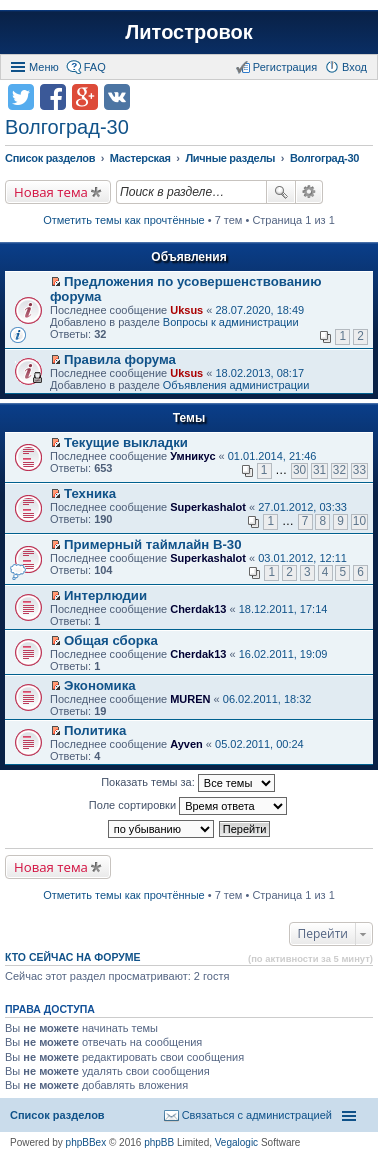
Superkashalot (208, 507)
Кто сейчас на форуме (73, 957)
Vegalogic (236, 1142)
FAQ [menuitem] (95, 67)
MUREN (190, 699)
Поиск (281, 192)
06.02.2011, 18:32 (267, 699)
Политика (95, 730)
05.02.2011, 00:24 (259, 744)
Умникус (192, 456)
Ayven (186, 744)
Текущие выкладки (126, 442)
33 (359, 470)
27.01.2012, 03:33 (302, 507)
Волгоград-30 (67, 127)
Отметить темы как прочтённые (124, 220)
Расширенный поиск (309, 192)
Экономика (100, 685)
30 (299, 470)
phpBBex (86, 1142)
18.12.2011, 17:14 (283, 609)
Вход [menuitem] (354, 67)
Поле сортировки (188, 806)
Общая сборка (111, 640)
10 (359, 521)
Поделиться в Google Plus (85, 97)
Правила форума (120, 359)
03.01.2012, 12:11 (302, 558)
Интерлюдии (105, 595)
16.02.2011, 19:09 (283, 654)
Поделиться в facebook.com (53, 97)
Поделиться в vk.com (117, 97)
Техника (90, 493)
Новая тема (51, 192)
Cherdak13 (198, 609)
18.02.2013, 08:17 (259, 373)
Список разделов (57, 1115)
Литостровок (188, 32)
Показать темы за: (188, 783)
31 (319, 470)
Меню (44, 67)
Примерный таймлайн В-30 (152, 544)
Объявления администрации (236, 385)
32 (339, 470)
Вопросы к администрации (231, 322)
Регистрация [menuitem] (285, 67)
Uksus (186, 310)
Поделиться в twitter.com (21, 97)
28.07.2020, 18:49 (259, 310)
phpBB (159, 1142)
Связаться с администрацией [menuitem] (257, 1115)
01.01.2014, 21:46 (272, 456)
